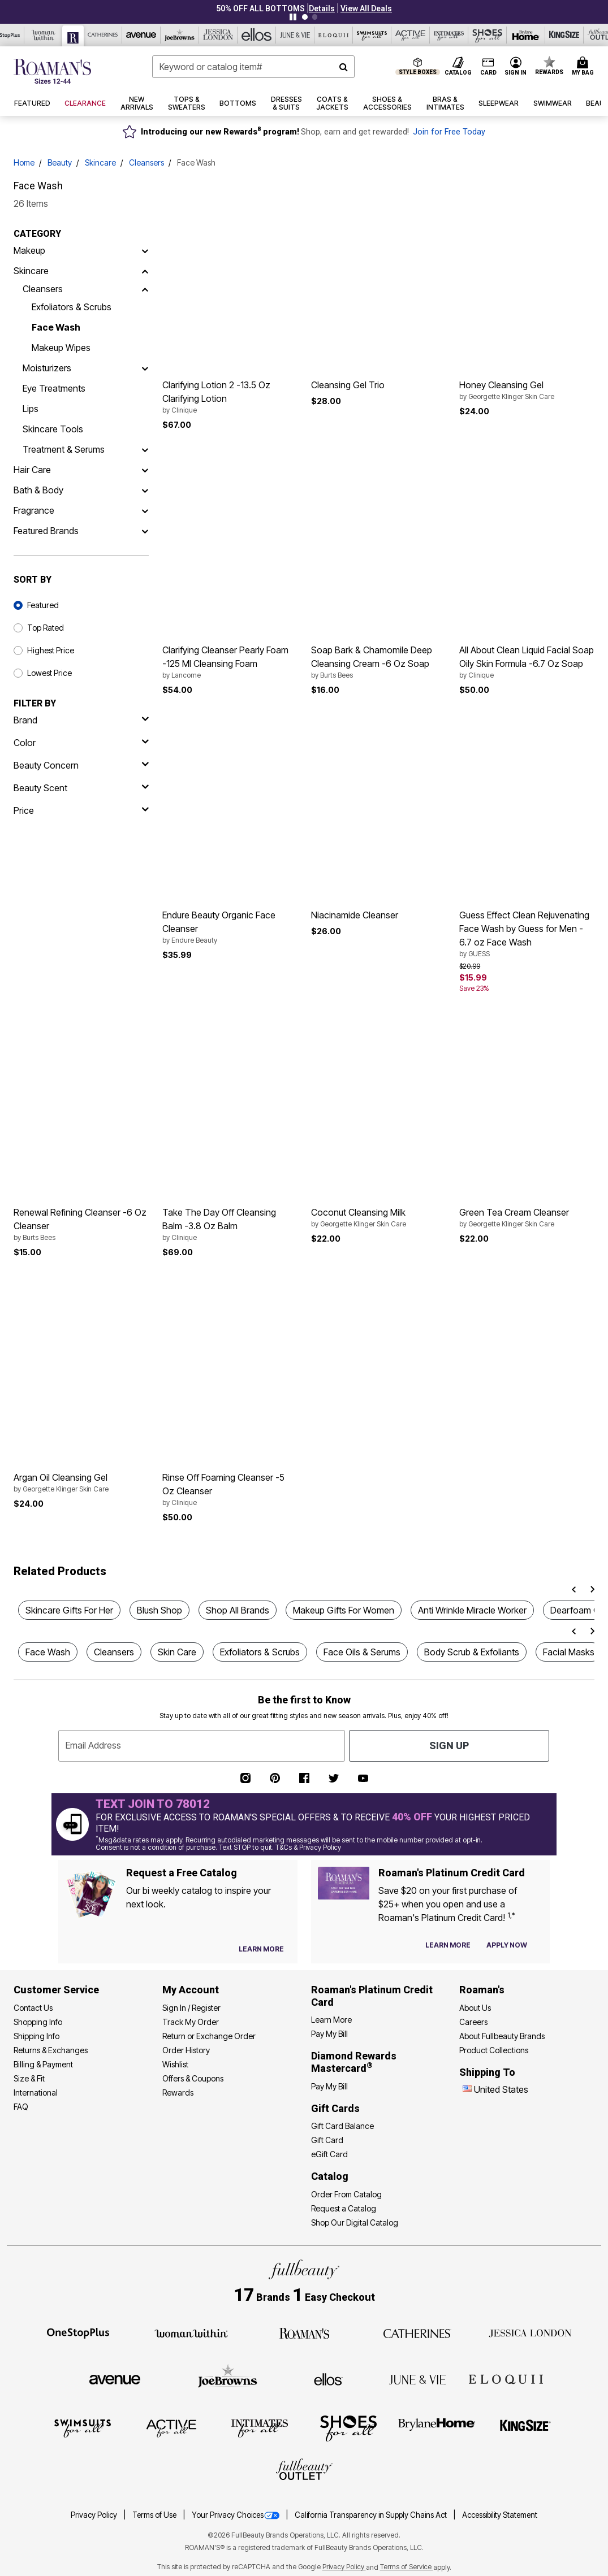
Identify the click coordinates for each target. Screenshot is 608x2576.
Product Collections (493, 2050)
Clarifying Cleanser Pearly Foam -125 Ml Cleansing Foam (229, 662)
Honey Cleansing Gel (526, 390)
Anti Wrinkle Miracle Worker (472, 1610)
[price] (81, 810)
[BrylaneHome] (437, 2428)
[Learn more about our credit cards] (448, 1945)
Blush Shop (159, 1610)
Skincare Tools (53, 429)
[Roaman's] (304, 2332)
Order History (186, 2050)
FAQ (21, 2106)
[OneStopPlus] (78, 2332)
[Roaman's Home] (52, 71)
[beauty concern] (81, 765)
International (36, 2092)
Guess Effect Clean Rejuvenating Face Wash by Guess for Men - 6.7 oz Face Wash (526, 934)
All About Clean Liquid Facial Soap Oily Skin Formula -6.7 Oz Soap (526, 662)
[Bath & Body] (145, 490)
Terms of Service (406, 2566)
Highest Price (50, 650)
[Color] (81, 742)
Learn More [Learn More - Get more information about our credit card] (331, 2019)
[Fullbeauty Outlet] (304, 2471)
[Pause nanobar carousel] (292, 16)
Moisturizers (47, 368)
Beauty (60, 162)
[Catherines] (417, 2332)
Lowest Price (49, 673)
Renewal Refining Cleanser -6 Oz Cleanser (81, 1225)
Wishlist (175, 2064)
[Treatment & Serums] (145, 449)
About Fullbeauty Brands (502, 2036)
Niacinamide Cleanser (354, 915)
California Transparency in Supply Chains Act (372, 2514)
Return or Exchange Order (209, 2036)
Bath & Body (38, 490)
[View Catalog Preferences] (261, 1949)
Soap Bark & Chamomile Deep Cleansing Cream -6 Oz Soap (378, 662)
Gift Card (327, 2140)
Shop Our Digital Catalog (354, 2222)
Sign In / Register (191, 2008)
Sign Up (449, 1745)
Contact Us (33, 2008)
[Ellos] (328, 2378)
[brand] (81, 720)
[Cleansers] (145, 289)
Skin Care (177, 1652)
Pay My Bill (329, 2034)
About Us (475, 2008)
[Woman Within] (191, 2332)
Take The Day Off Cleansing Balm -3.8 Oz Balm (229, 1225)
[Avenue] (114, 2378)
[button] (322, 8)
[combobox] (253, 66)
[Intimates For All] (259, 2428)
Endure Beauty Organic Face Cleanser (229, 927)
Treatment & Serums (64, 449)
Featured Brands (46, 530)
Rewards (177, 2092)
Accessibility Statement (499, 2514)
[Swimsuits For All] (82, 2428)
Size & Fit (29, 2078)
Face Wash (56, 327)
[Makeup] (145, 250)
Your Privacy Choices (236, 2514)
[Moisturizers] (145, 368)
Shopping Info (38, 2022)
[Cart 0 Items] (584, 66)
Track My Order (190, 2022)
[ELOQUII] (506, 2377)
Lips (30, 408)
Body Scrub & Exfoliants (471, 1652)
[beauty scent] (81, 788)
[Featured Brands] (145, 530)
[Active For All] (171, 2428)
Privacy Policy (95, 2514)
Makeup (29, 250)
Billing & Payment (43, 2064)
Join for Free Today (449, 132)
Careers (473, 2022)
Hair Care (32, 469)
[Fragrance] (145, 510)
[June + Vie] (417, 2378)
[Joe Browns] (227, 2377)
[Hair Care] (145, 469)
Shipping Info (36, 2036)
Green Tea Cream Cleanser (526, 1218)
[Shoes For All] (348, 2428)
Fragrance (34, 510)
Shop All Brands (237, 1610)
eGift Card (329, 2154)
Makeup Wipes (61, 347)
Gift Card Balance (342, 2126)
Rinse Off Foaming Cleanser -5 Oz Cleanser (229, 1490)
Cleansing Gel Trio (348, 385)
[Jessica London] (530, 2332)
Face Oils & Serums (362, 1652)
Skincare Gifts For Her (69, 1610)
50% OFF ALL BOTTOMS (260, 8)
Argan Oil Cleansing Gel (81, 1483)
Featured (43, 605)
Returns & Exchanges (51, 2050)
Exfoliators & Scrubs (71, 307)
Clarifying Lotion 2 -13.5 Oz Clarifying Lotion (229, 397)
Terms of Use (155, 2514)
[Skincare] (145, 270)
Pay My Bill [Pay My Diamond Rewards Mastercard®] (329, 2086)
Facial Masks (568, 1652)
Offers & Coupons (192, 2078)
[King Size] (525, 2428)
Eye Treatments (54, 388)
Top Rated (45, 627)
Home (24, 162)
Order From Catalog (346, 2194)
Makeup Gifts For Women (343, 1610)
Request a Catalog (343, 2208)
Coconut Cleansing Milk (378, 1218)
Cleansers (146, 162)
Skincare (100, 162)
